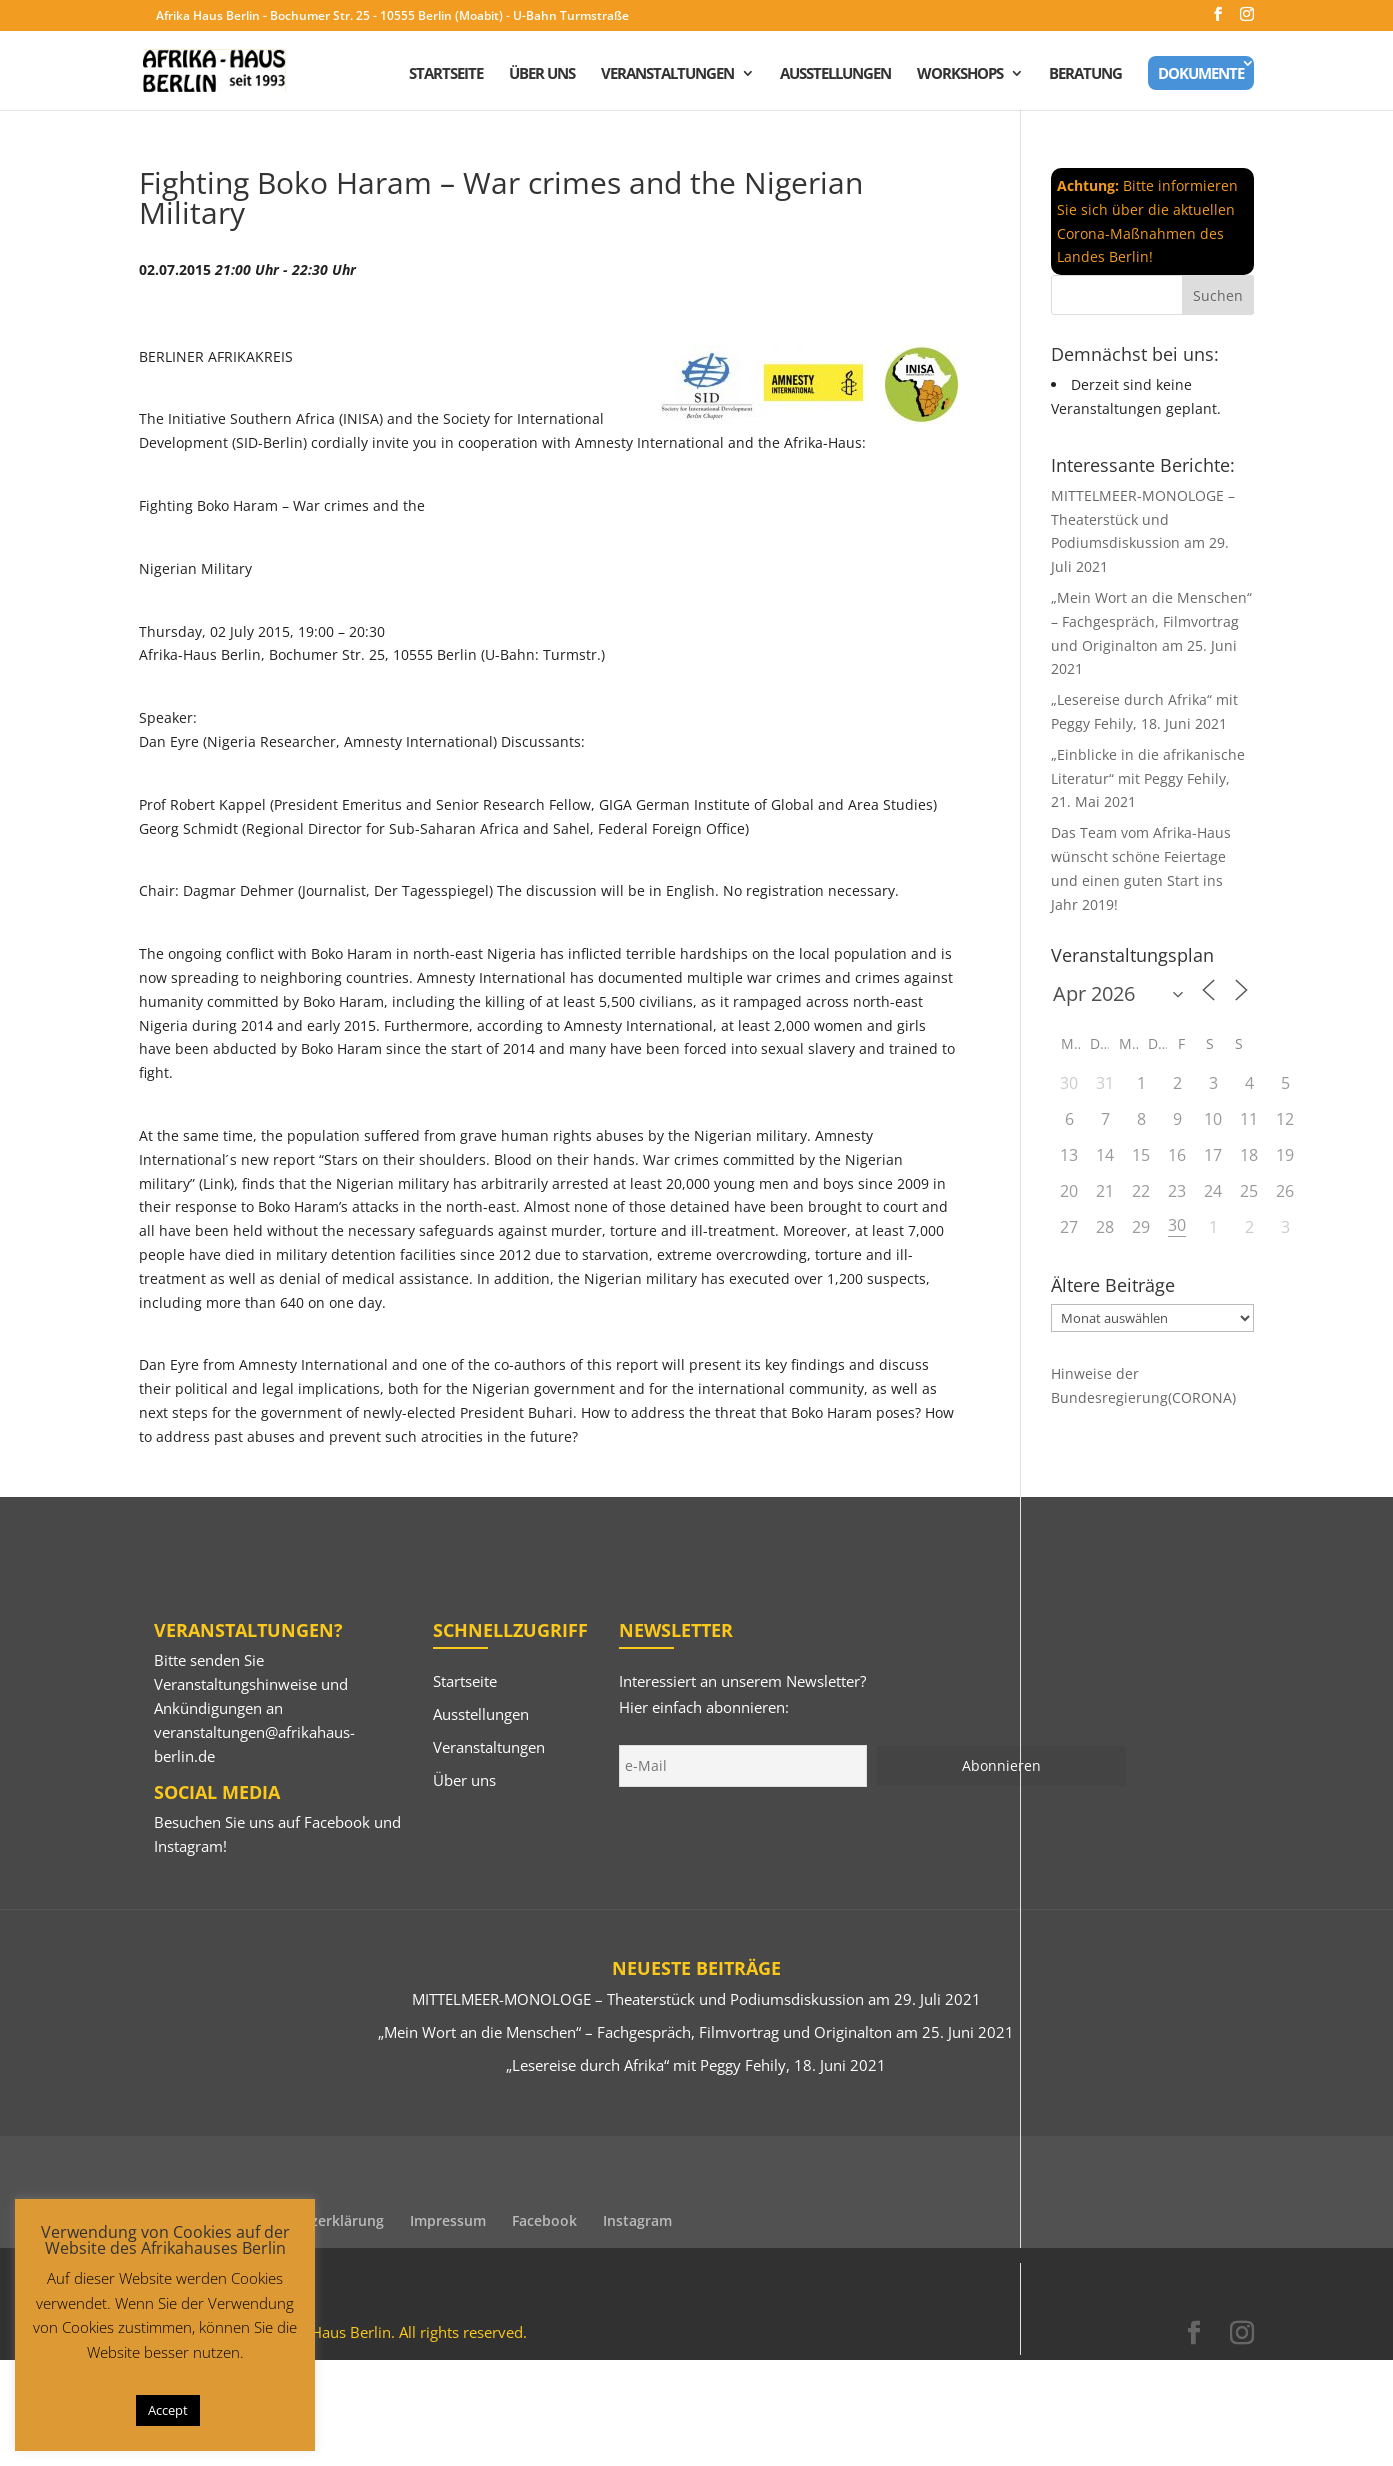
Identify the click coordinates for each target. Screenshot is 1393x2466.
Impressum (448, 2220)
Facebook (337, 1822)
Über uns (542, 74)
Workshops (960, 74)
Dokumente (1201, 73)
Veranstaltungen (667, 74)
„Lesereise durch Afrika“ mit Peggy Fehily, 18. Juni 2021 (696, 2065)
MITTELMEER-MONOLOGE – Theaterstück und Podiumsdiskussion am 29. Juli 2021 (696, 1999)
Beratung (1085, 74)
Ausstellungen (835, 74)
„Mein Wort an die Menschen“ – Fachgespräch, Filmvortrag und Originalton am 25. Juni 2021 (696, 2032)
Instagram (188, 1846)
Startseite (446, 74)
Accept (168, 2410)
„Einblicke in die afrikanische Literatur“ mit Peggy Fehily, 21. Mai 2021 (1148, 778)
